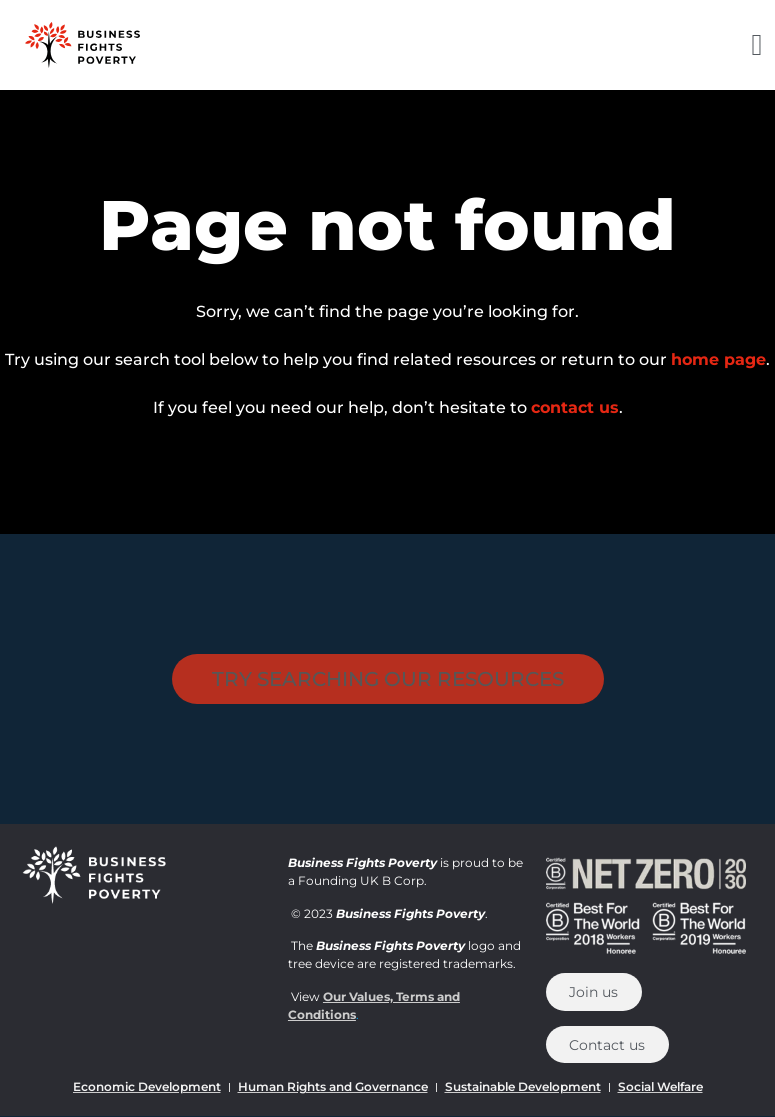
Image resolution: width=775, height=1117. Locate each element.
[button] (757, 45)
